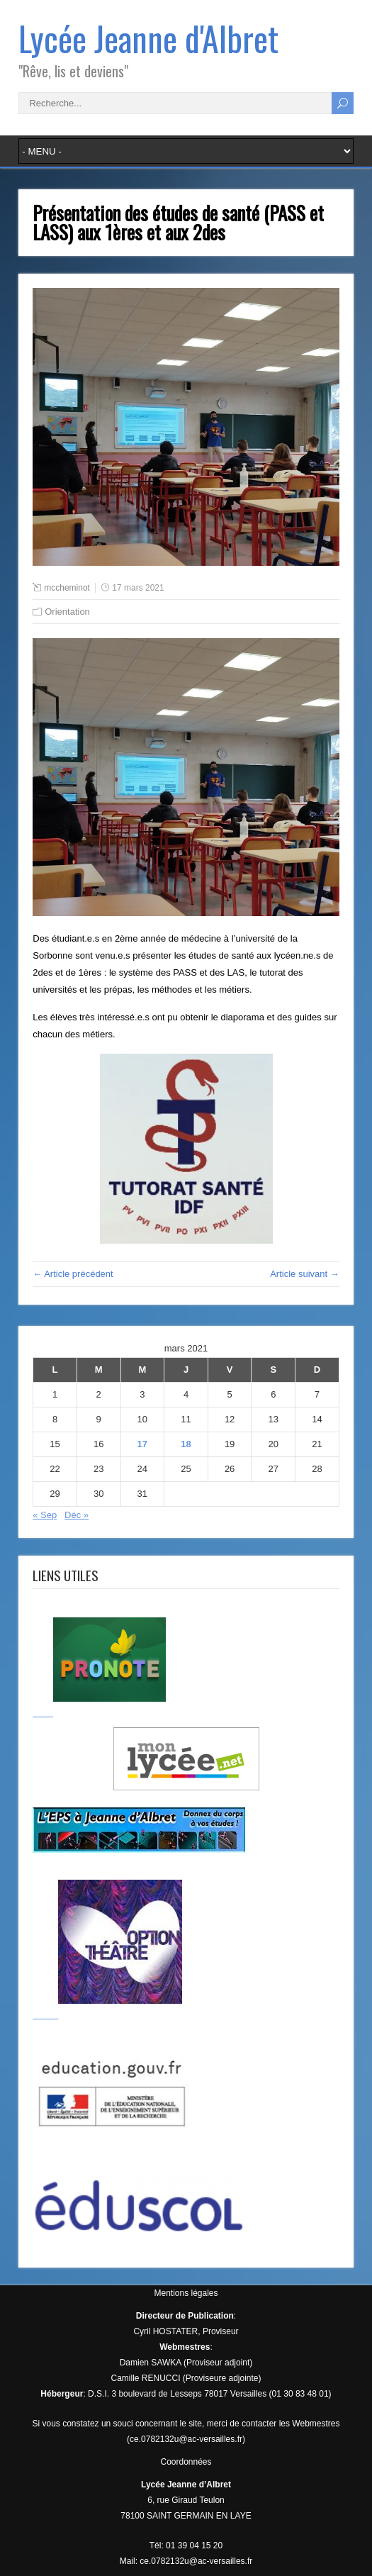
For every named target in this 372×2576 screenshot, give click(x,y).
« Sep (45, 1515)
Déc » (76, 1515)
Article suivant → (304, 1274)
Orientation (67, 611)
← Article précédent (73, 1274)
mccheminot (67, 588)
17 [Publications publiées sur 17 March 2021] (142, 1444)
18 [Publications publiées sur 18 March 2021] (186, 1444)
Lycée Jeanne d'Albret (148, 38)
